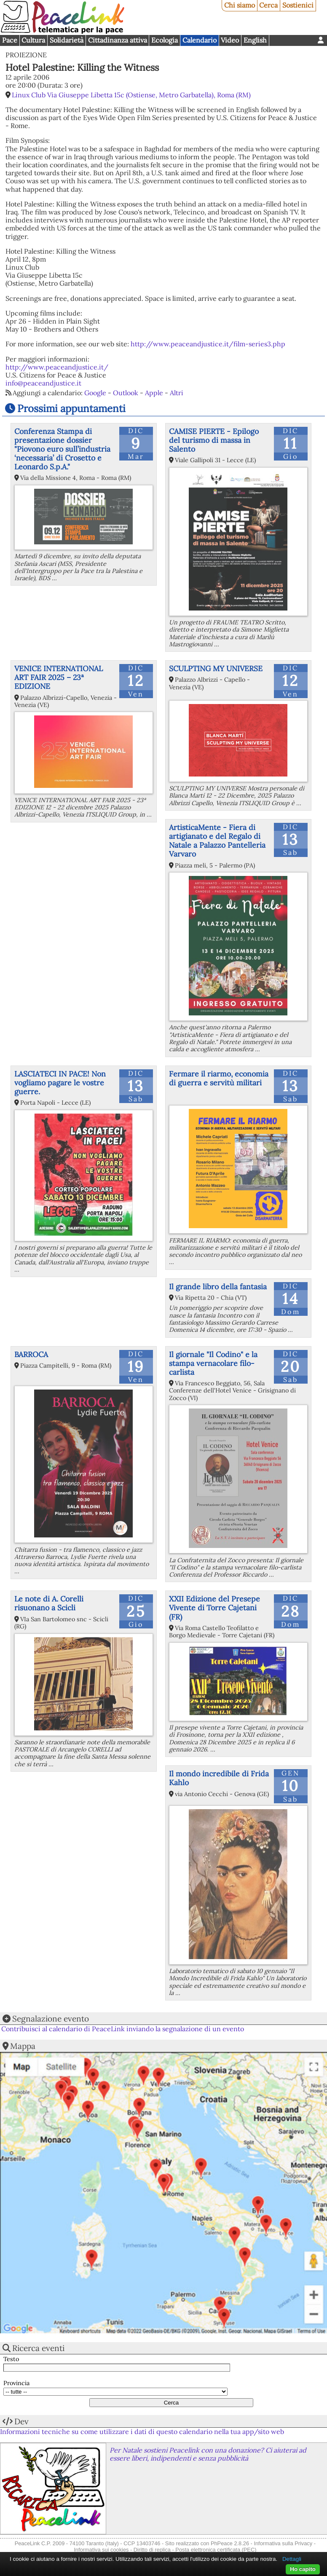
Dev (21, 2421)
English (255, 40)
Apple (154, 392)
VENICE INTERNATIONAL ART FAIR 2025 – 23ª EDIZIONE (58, 677)
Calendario (199, 40)
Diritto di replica (152, 2550)
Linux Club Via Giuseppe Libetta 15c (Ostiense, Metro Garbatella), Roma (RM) (131, 95)
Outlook (125, 392)
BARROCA (31, 1354)
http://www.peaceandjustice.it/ (56, 367)
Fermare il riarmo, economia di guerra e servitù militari (218, 1078)
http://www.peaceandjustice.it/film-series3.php (208, 344)
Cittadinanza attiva (117, 40)
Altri (176, 392)
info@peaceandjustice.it (43, 383)
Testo (11, 2359)
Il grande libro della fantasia (218, 1286)
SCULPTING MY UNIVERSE (216, 668)
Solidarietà (66, 40)
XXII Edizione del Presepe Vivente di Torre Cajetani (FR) (214, 1607)
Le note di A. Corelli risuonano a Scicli (48, 1603)
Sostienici (298, 5)
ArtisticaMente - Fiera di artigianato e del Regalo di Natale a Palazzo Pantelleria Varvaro (217, 840)
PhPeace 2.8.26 (230, 2543)
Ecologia (164, 40)
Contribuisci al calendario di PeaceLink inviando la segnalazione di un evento (122, 2028)
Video (230, 40)
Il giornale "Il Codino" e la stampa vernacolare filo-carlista (213, 1363)
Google (95, 392)
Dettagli (291, 2559)
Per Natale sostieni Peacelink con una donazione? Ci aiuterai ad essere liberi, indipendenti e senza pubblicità (208, 2454)
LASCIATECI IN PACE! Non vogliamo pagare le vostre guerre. (60, 1082)
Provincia (16, 2383)
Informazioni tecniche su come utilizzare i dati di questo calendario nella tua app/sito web (142, 2431)
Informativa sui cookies (101, 2550)
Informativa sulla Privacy (283, 2543)
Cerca (268, 5)
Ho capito (303, 2569)
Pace (9, 40)
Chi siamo (239, 5)
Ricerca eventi (38, 2348)
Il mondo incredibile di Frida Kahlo (219, 1778)
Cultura (33, 40)
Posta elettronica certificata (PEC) (215, 2550)
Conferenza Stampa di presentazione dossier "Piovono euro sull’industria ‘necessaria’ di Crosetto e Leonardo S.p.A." (62, 448)
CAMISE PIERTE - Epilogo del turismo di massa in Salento (214, 440)
